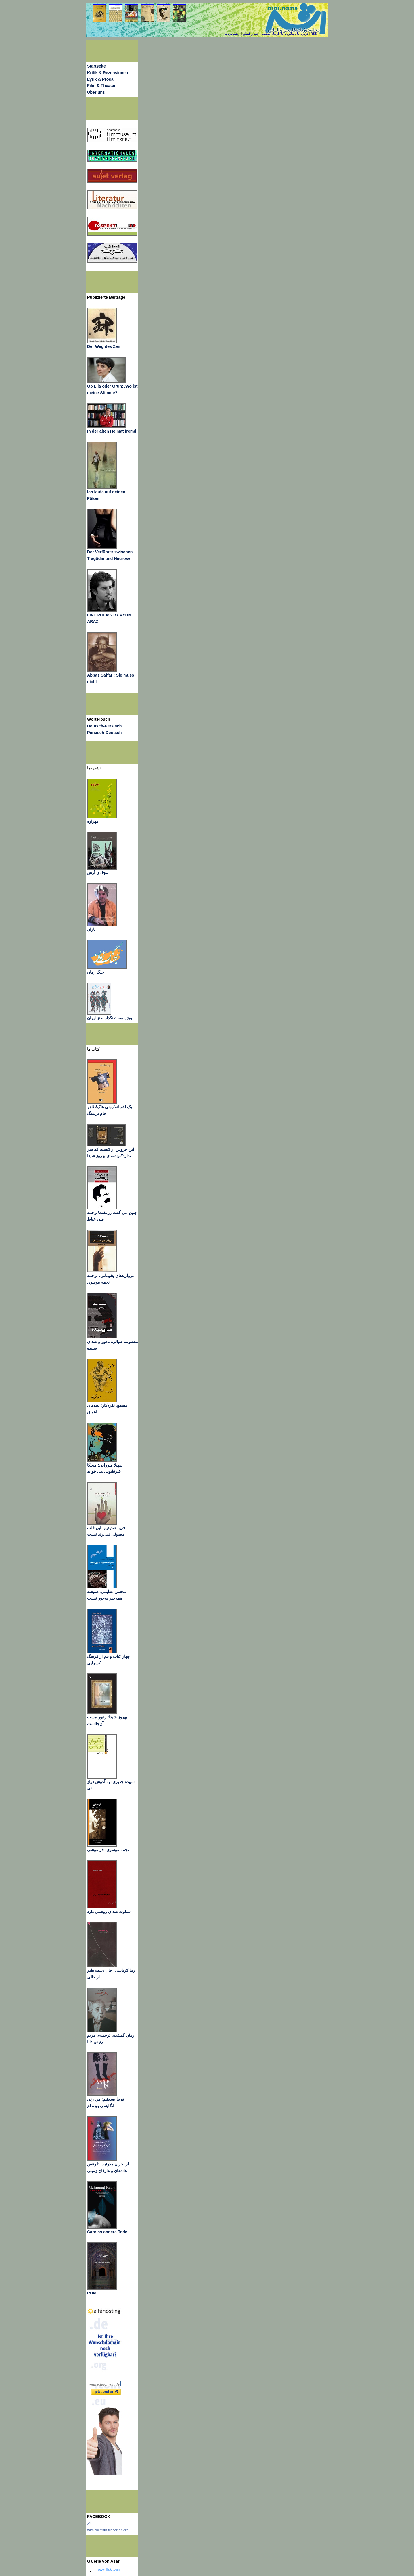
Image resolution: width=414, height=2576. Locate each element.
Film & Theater (101, 85)
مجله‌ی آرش (97, 872)
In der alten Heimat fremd (111, 431)
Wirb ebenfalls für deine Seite (108, 2530)
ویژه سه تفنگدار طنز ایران (109, 1018)
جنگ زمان (95, 972)
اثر (89, 2523)
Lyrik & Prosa (100, 79)
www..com (109, 2569)
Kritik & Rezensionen (107, 72)
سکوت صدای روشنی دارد (109, 1911)
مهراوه (93, 821)
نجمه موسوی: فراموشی (108, 1849)
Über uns (96, 92)
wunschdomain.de (104, 2384)
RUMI (92, 2293)
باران (91, 929)
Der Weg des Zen (103, 346)
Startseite (96, 66)
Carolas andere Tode (107, 2232)
